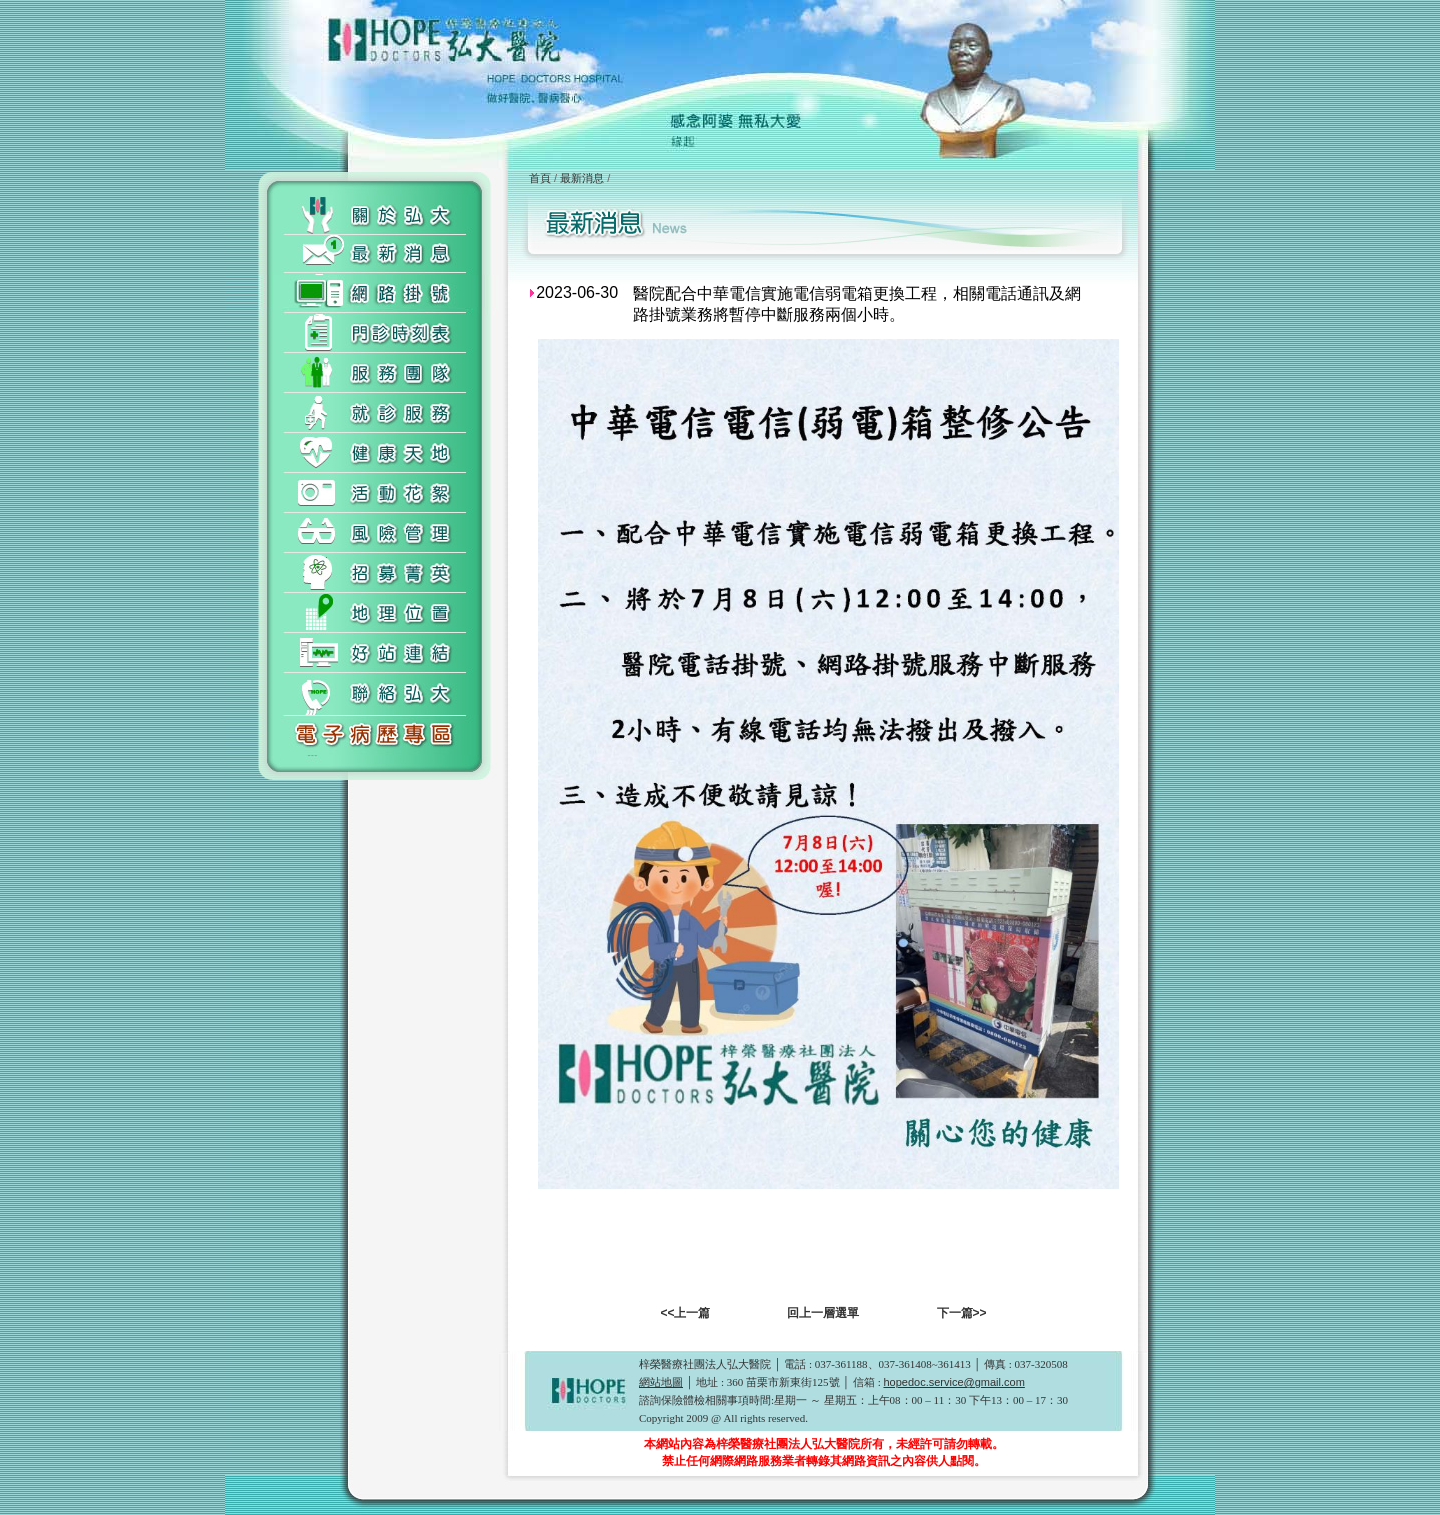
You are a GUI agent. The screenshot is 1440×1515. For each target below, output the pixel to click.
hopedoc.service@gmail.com (953, 1382)
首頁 (540, 178)
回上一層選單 (823, 1313)
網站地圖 (661, 1382)
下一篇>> (962, 1313)
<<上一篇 (685, 1313)
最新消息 (582, 178)
